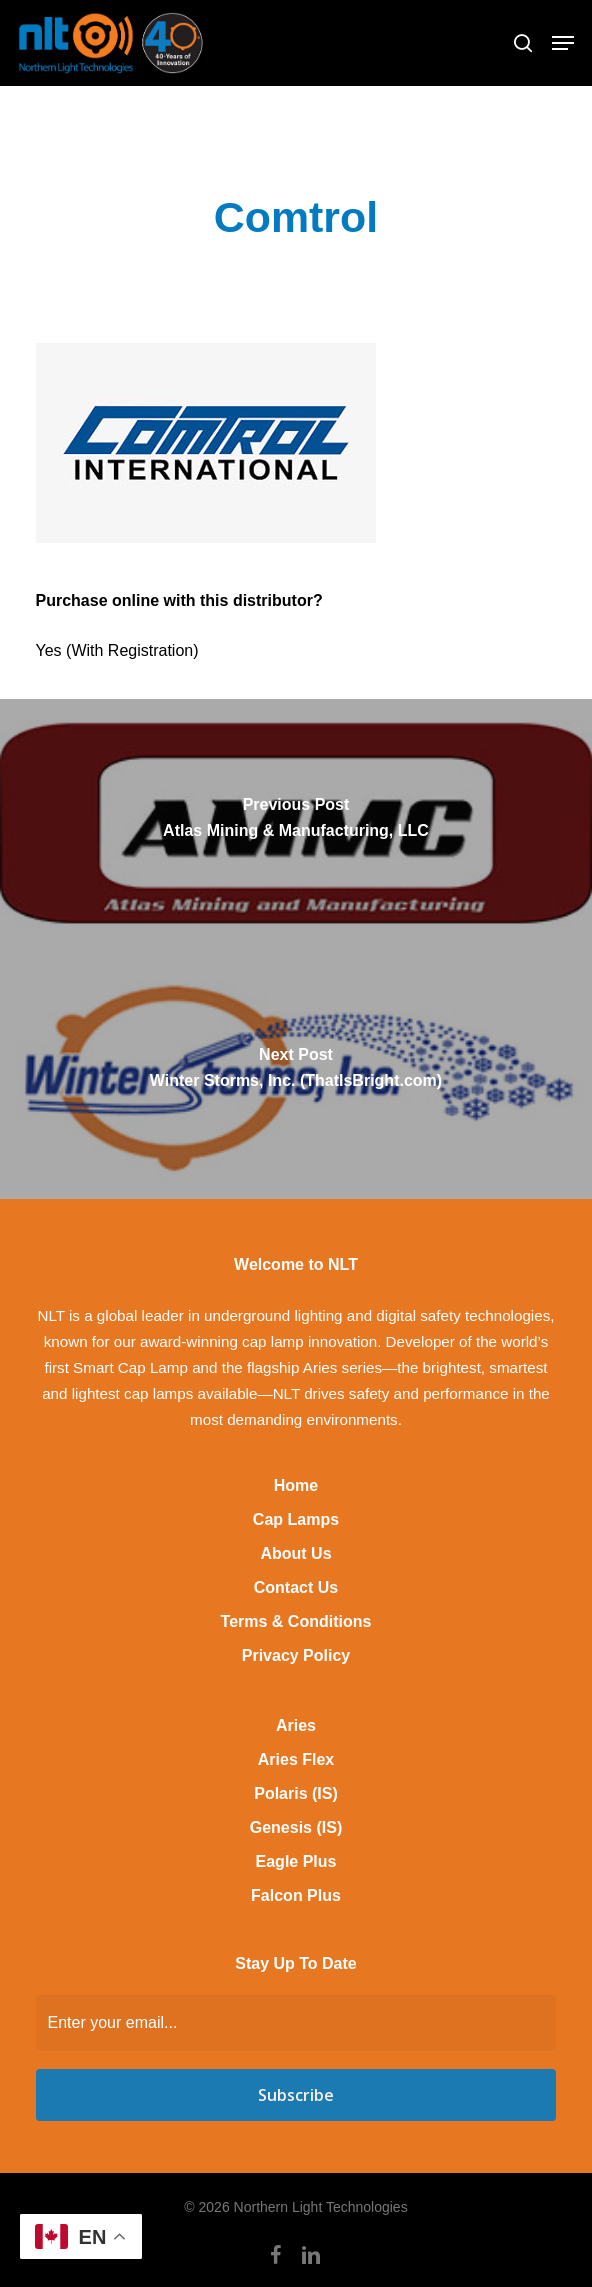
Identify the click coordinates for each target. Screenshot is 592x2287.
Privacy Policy (296, 1655)
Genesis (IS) (296, 1827)
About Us (295, 1553)
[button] (563, 43)
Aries (296, 1725)
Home (296, 1485)
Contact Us (296, 1587)
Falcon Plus (296, 1895)
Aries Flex (296, 1759)
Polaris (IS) (296, 1793)
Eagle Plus (296, 1861)
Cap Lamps (296, 1519)
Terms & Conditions (296, 1621)
